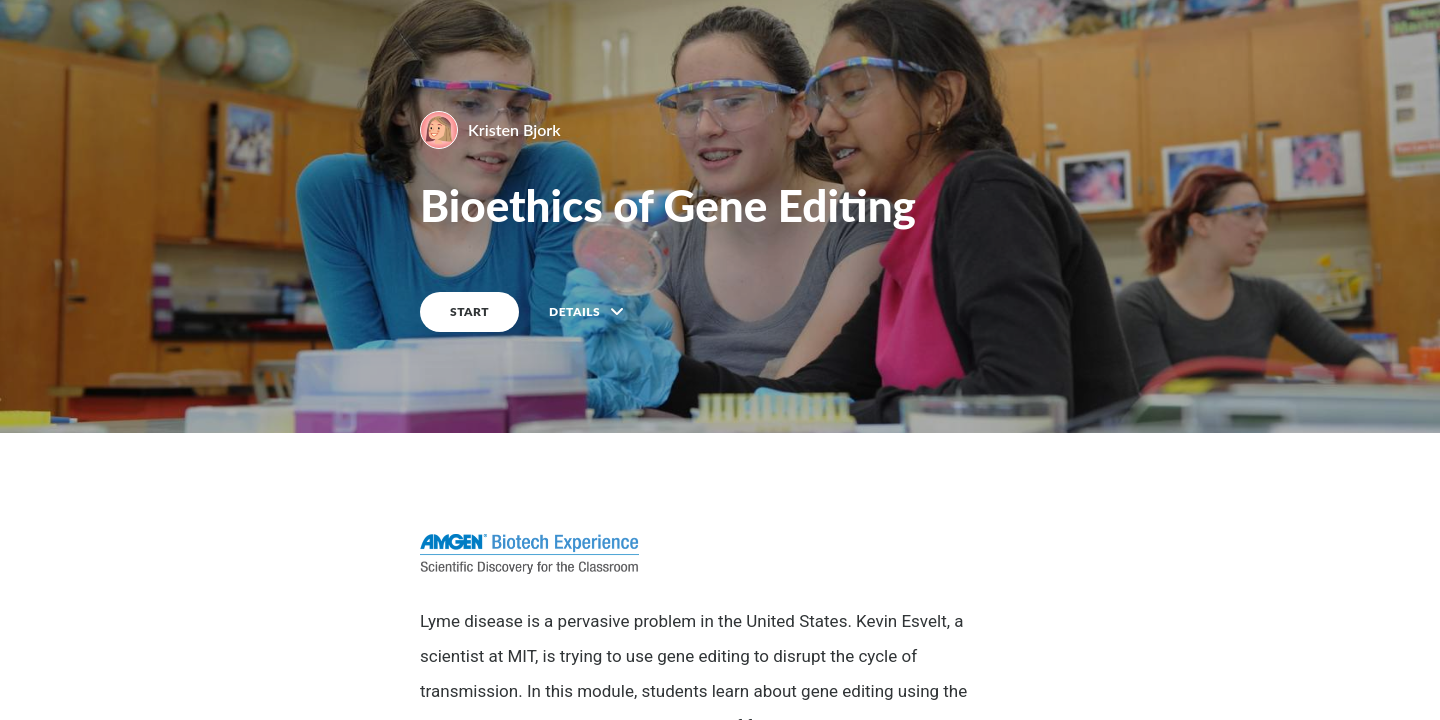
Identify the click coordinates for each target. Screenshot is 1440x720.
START (469, 311)
